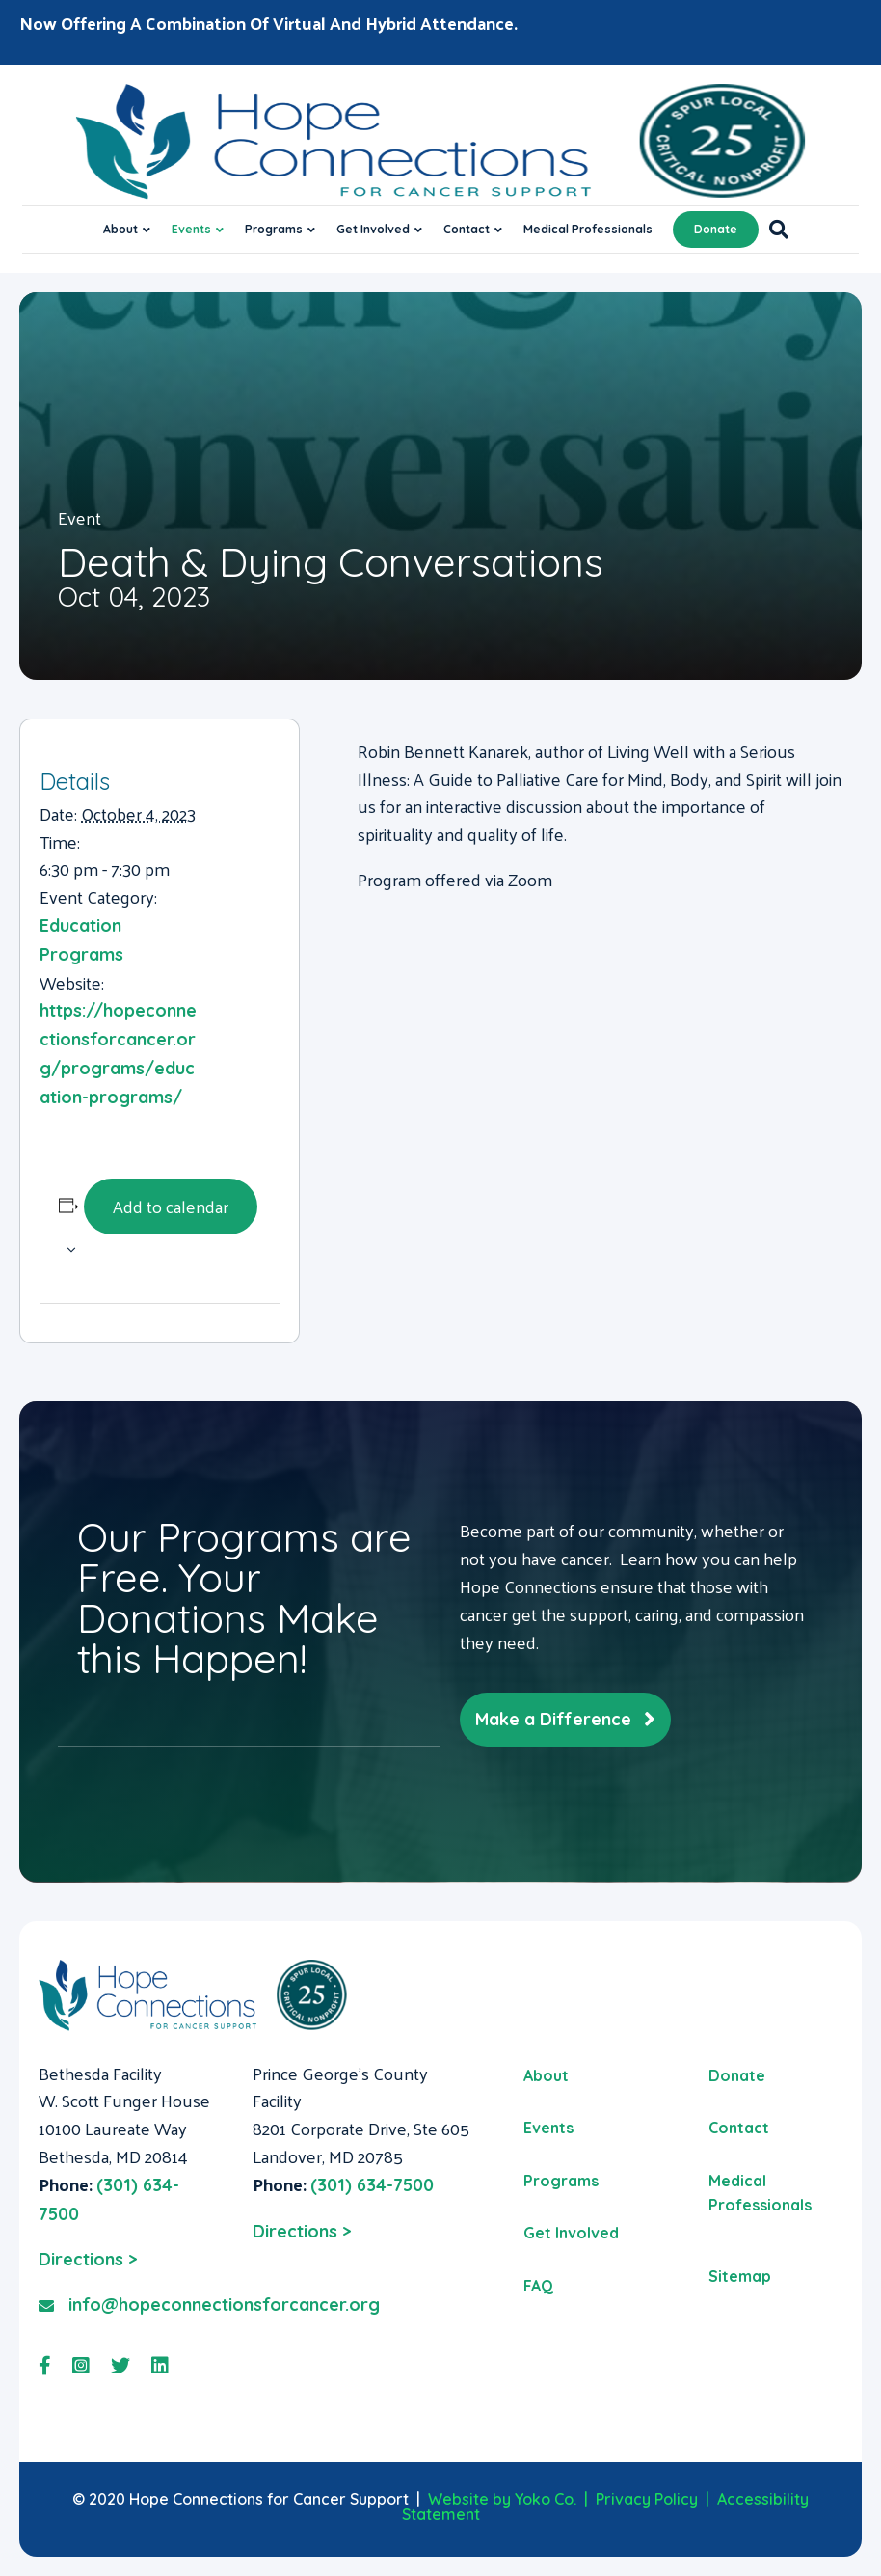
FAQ (538, 2285)
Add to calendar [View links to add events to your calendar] (170, 1206)
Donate (715, 229)
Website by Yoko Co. (502, 2498)
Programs (274, 229)
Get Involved (373, 229)
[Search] (773, 229)
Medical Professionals (588, 229)
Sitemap (739, 2276)
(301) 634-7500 (372, 2185)
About (120, 229)
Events (191, 229)
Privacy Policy (647, 2498)
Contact (466, 229)
